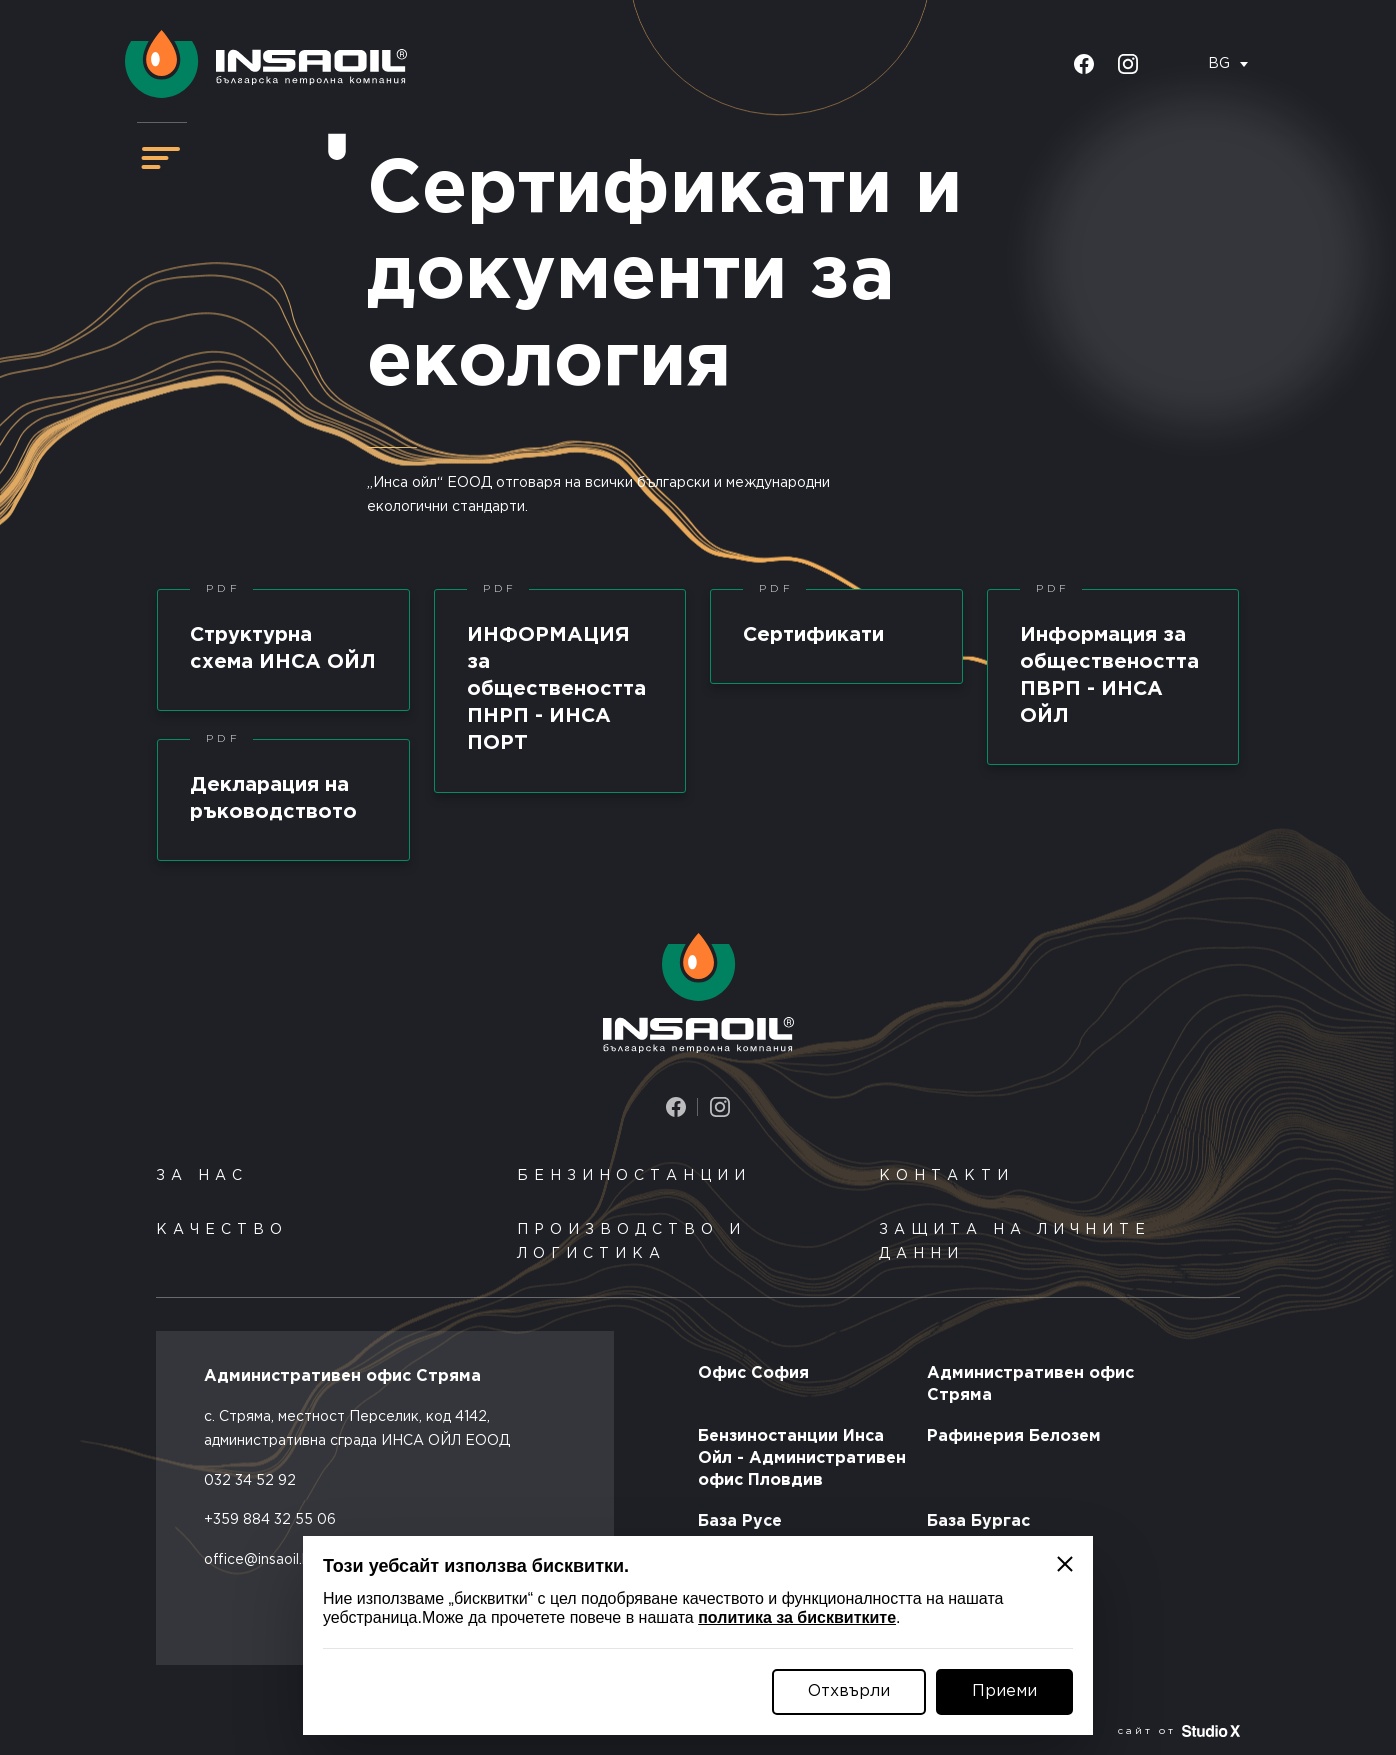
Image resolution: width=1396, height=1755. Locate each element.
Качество (222, 1230)
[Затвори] (1065, 1564)
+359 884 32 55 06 (270, 1520)
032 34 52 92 (250, 1481)
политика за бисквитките (797, 1617)
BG (1219, 64)
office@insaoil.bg (262, 1560)
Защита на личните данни (1015, 1242)
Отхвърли (849, 1691)
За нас (202, 1176)
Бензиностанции (634, 1176)
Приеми (1004, 1691)
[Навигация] (161, 158)
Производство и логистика (631, 1242)
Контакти (946, 1176)
